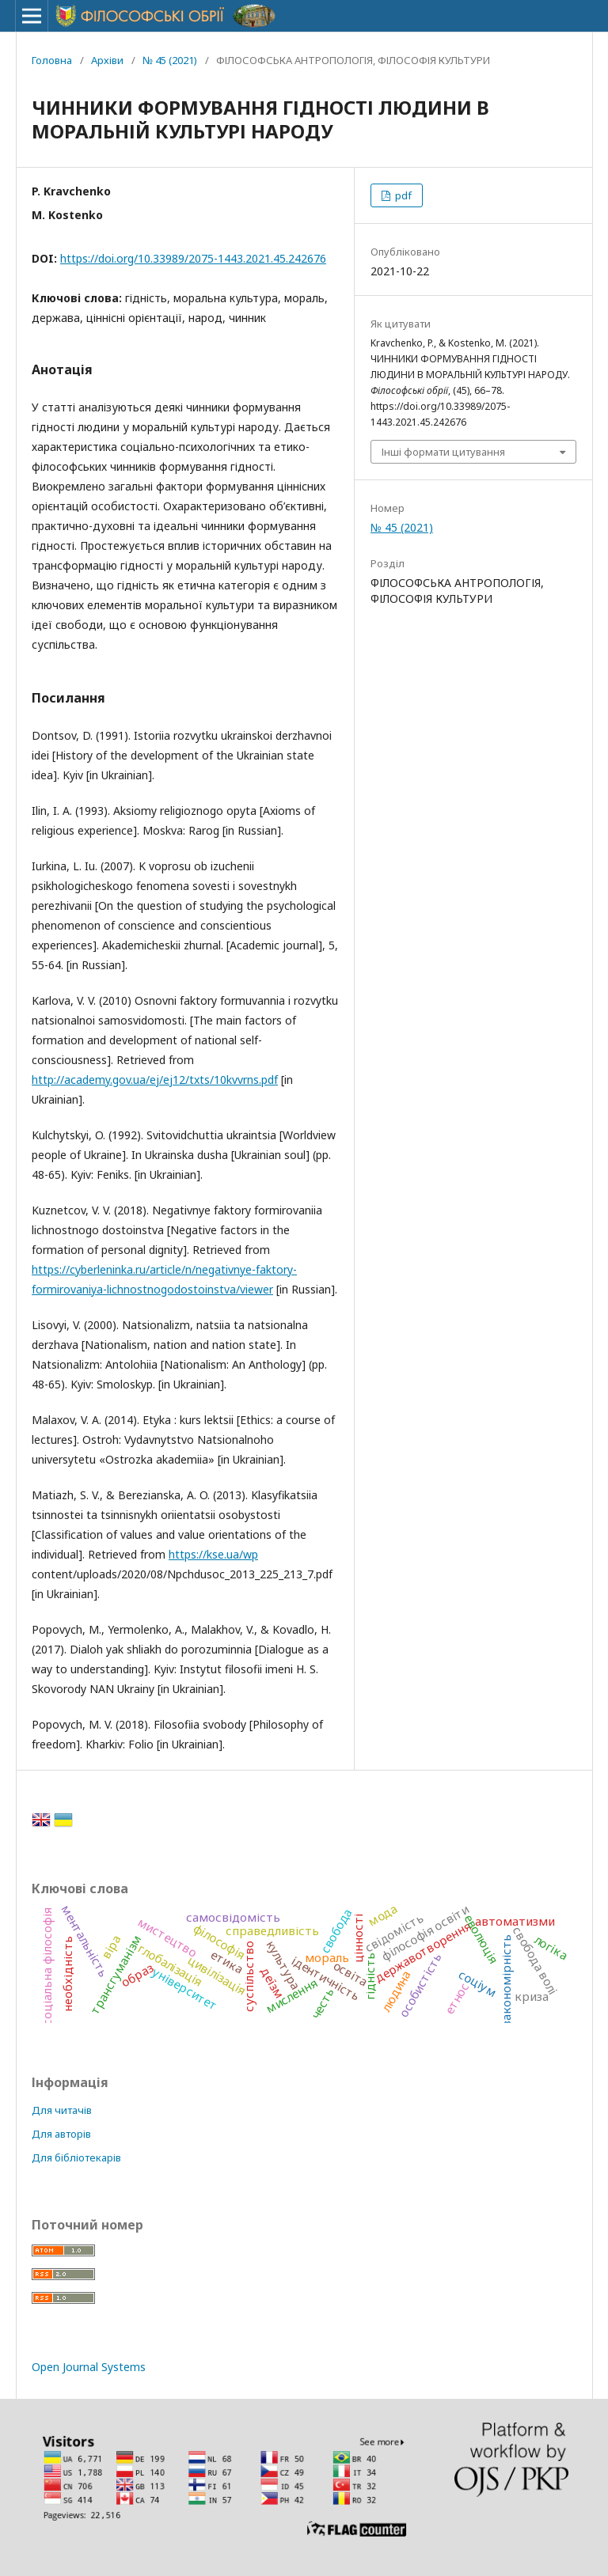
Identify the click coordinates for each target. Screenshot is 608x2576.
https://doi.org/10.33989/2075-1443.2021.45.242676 (193, 258)
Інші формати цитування (443, 452)
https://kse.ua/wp (213, 1554)
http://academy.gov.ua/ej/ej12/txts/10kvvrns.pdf (155, 1079)
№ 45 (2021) (169, 60)
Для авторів (61, 2134)
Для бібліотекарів (76, 2157)
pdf (402, 195)
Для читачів (62, 2110)
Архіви (107, 60)
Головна (52, 60)
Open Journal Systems (89, 2366)
